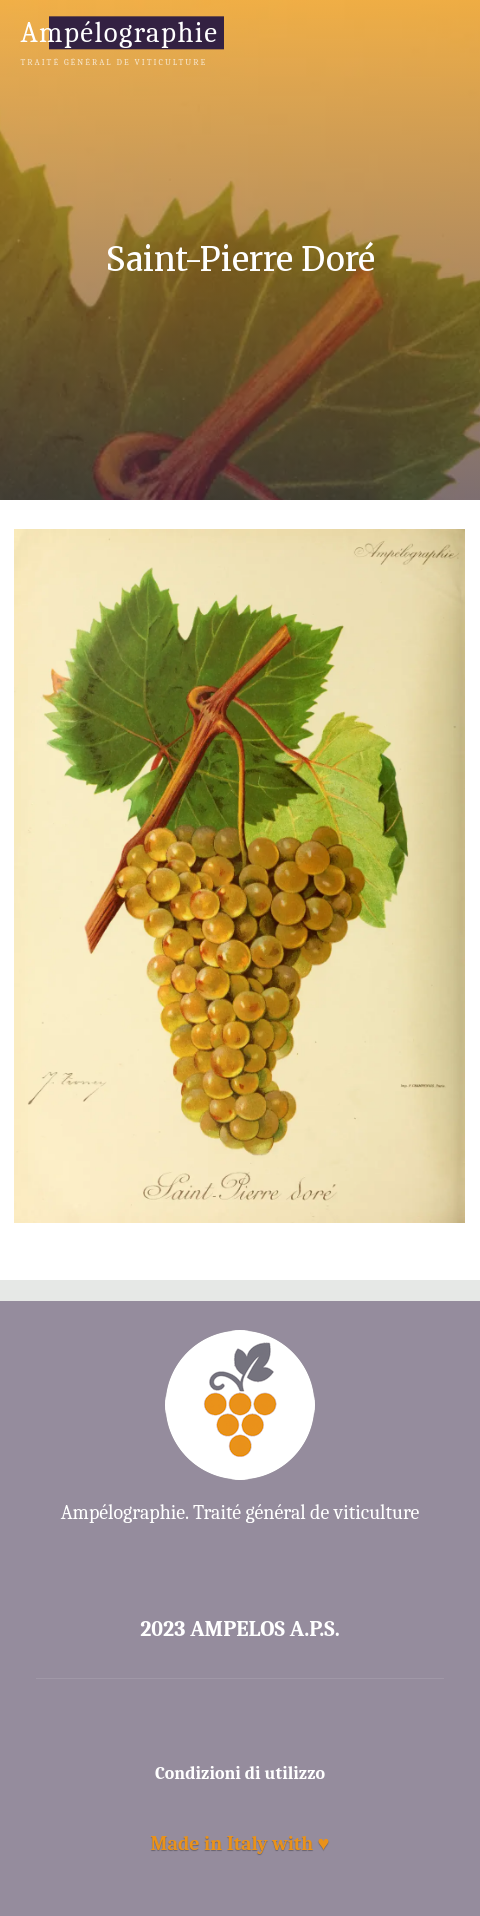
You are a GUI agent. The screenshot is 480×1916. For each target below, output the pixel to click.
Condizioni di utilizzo (240, 1773)
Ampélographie (119, 32)
